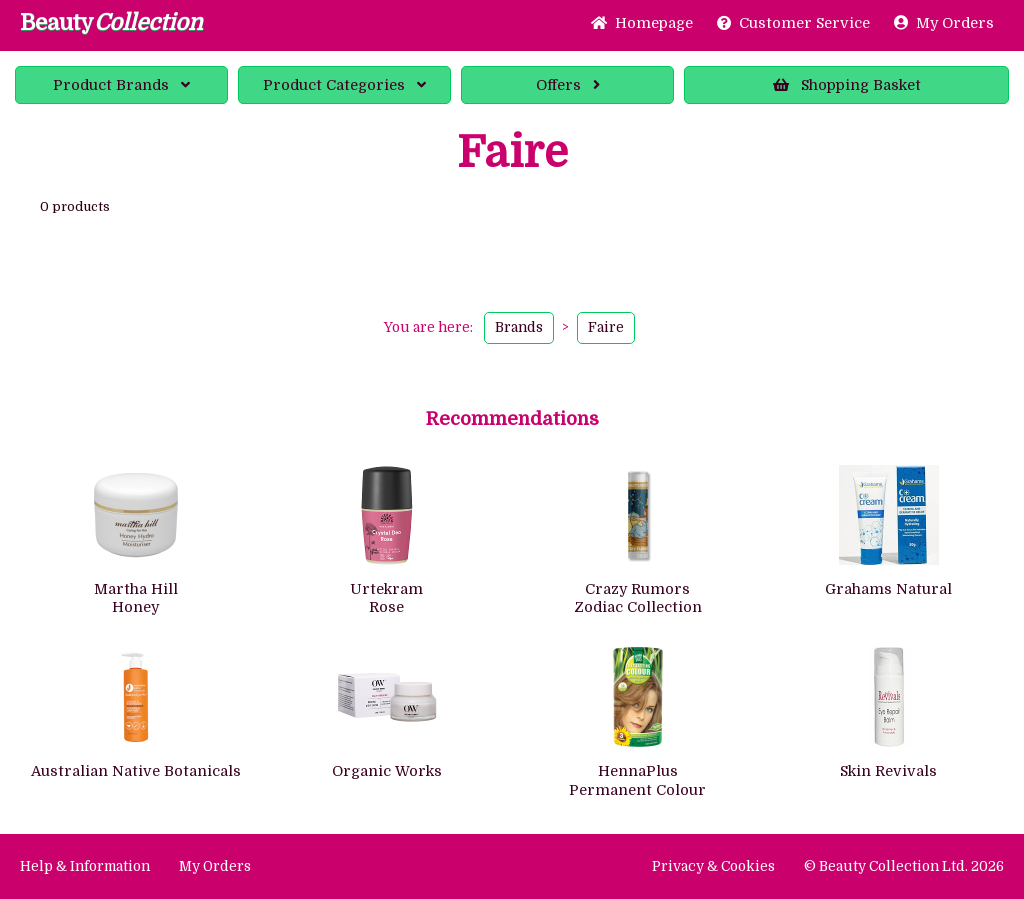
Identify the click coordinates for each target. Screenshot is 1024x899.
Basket (847, 85)
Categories (344, 85)
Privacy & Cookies (713, 866)
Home (642, 23)
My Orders (944, 23)
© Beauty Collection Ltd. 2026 (904, 866)
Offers (568, 85)
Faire (606, 327)
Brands (121, 85)
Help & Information (85, 866)
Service (793, 23)
